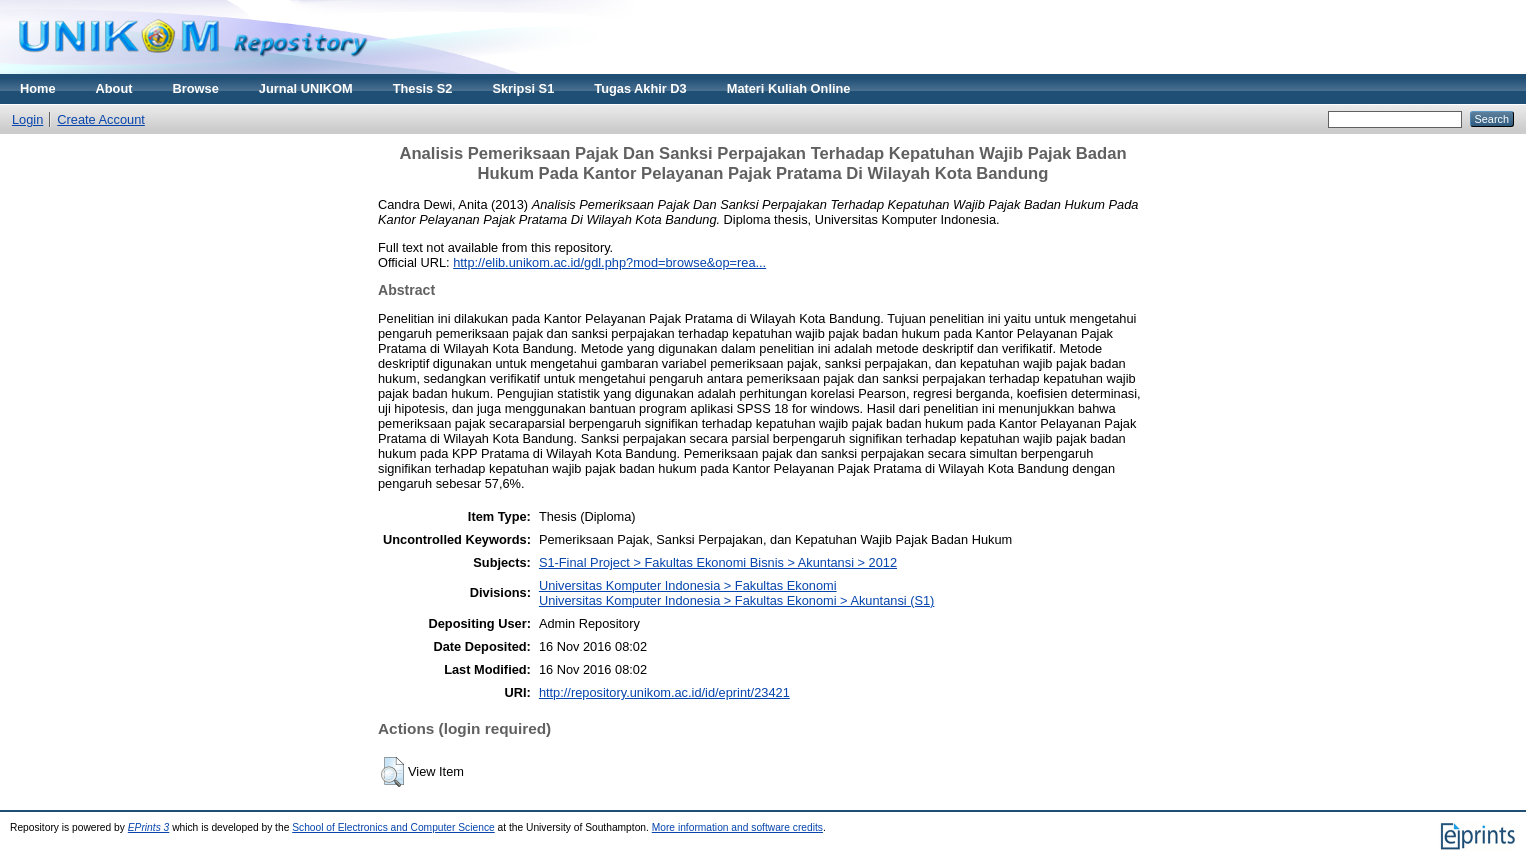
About (114, 88)
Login (27, 119)
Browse (196, 88)
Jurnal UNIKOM (306, 88)
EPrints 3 (149, 827)
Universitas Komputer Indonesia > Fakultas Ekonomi (688, 585)
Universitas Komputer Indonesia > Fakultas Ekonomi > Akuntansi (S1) (736, 600)
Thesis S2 (423, 88)
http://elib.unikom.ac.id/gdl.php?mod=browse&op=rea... (609, 262)
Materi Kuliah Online (789, 88)
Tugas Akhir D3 (640, 88)
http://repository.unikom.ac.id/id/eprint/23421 (664, 692)
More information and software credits (737, 827)
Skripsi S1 (523, 88)
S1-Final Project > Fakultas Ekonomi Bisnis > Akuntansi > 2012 (718, 562)
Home (38, 88)
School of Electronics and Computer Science (393, 827)
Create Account (101, 119)
